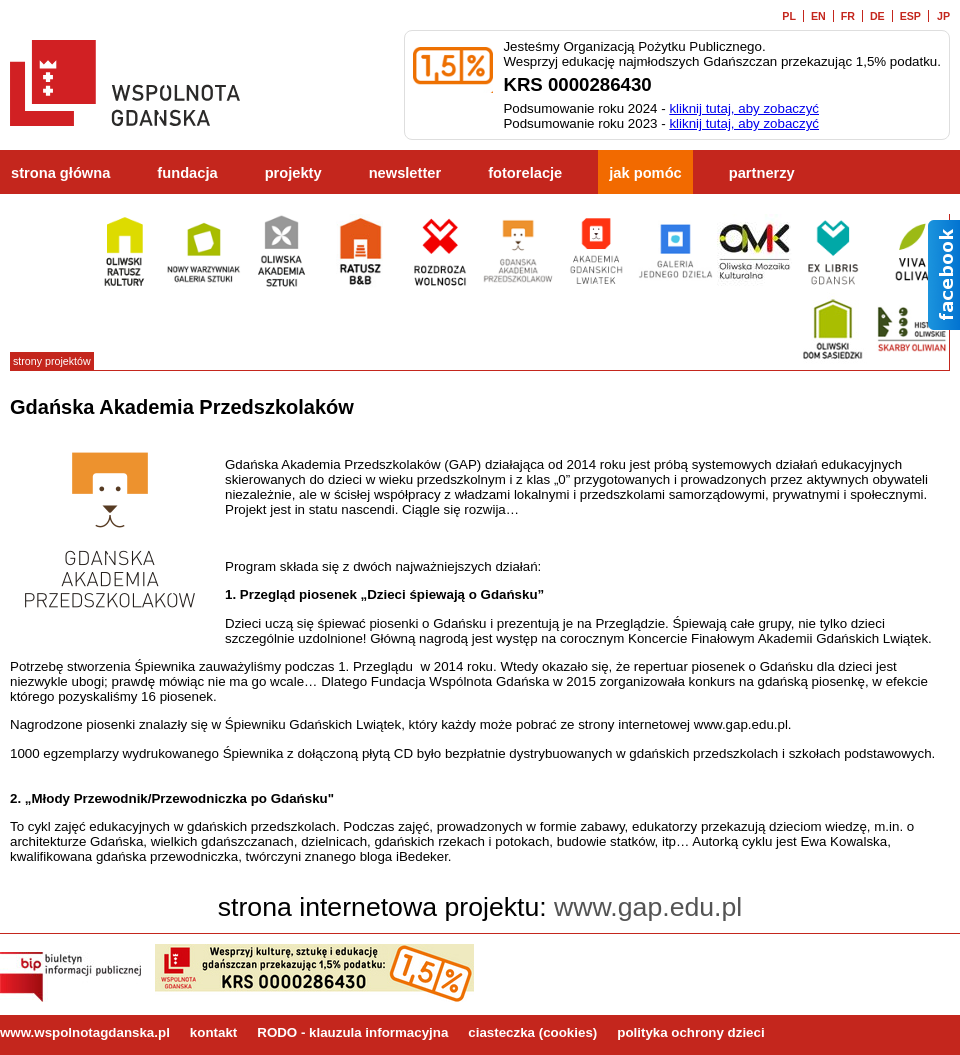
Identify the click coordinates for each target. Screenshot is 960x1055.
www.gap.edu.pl (648, 907)
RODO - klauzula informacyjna (352, 1032)
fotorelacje (525, 173)
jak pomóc (645, 173)
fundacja (187, 173)
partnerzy (762, 173)
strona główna (60, 173)
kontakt (213, 1032)
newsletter (405, 173)
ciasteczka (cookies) (532, 1032)
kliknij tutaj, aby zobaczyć (744, 108)
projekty (293, 173)
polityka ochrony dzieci (690, 1032)
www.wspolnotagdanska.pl (85, 1032)
